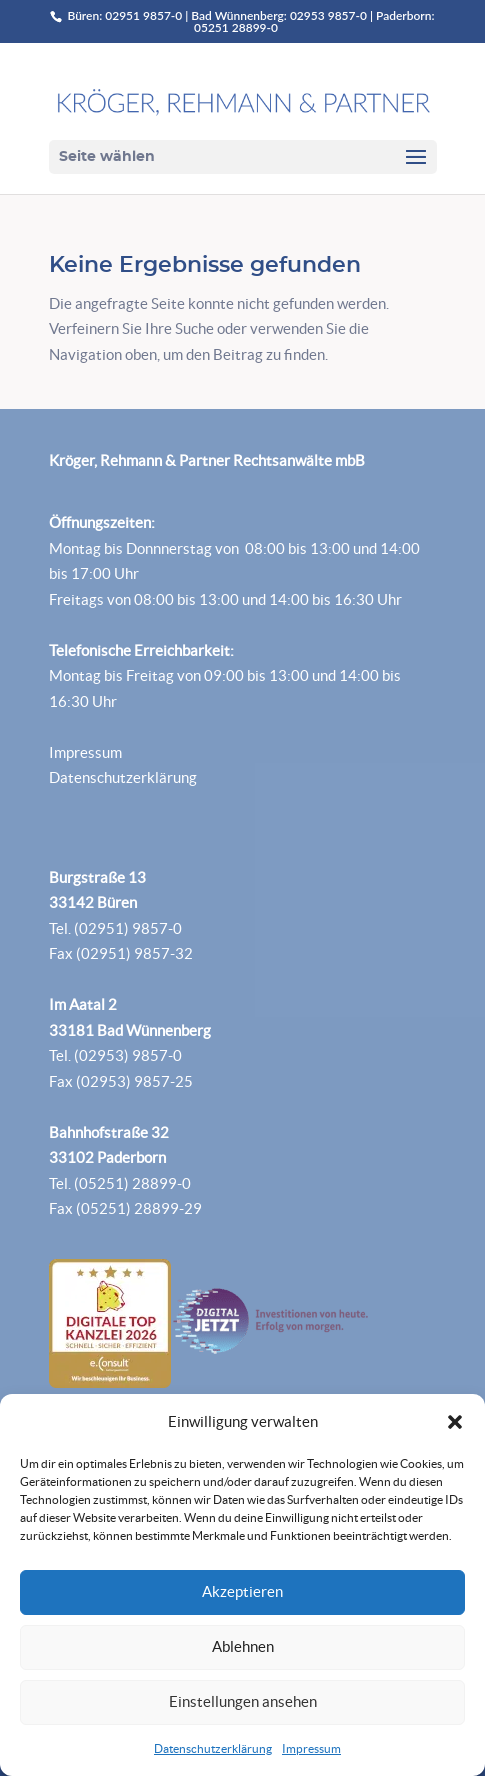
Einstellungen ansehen (243, 1701)
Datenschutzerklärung (213, 1748)
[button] (455, 1422)
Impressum (311, 1748)
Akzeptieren (242, 1591)
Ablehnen (243, 1646)
